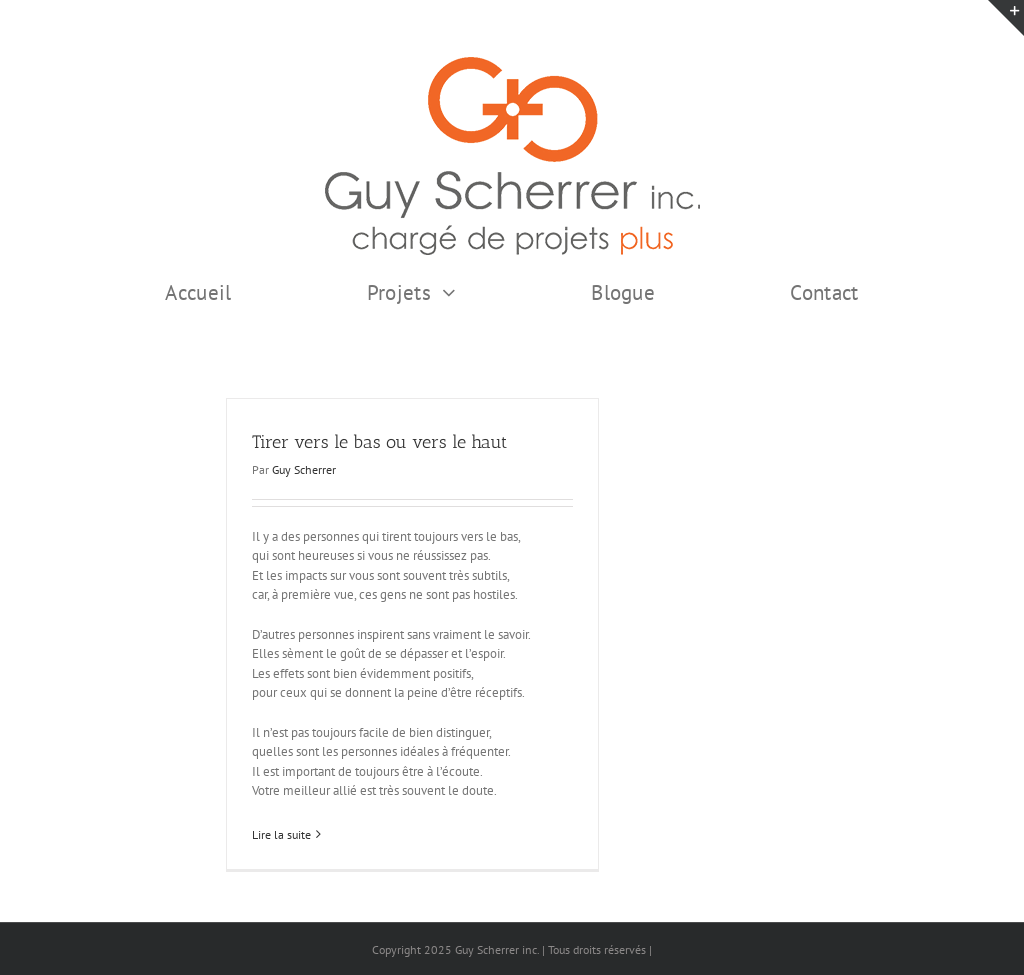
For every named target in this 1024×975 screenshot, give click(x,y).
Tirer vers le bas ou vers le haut (379, 442)
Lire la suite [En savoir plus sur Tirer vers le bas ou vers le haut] (281, 834)
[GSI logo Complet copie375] (512, 63)
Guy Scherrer (304, 469)
